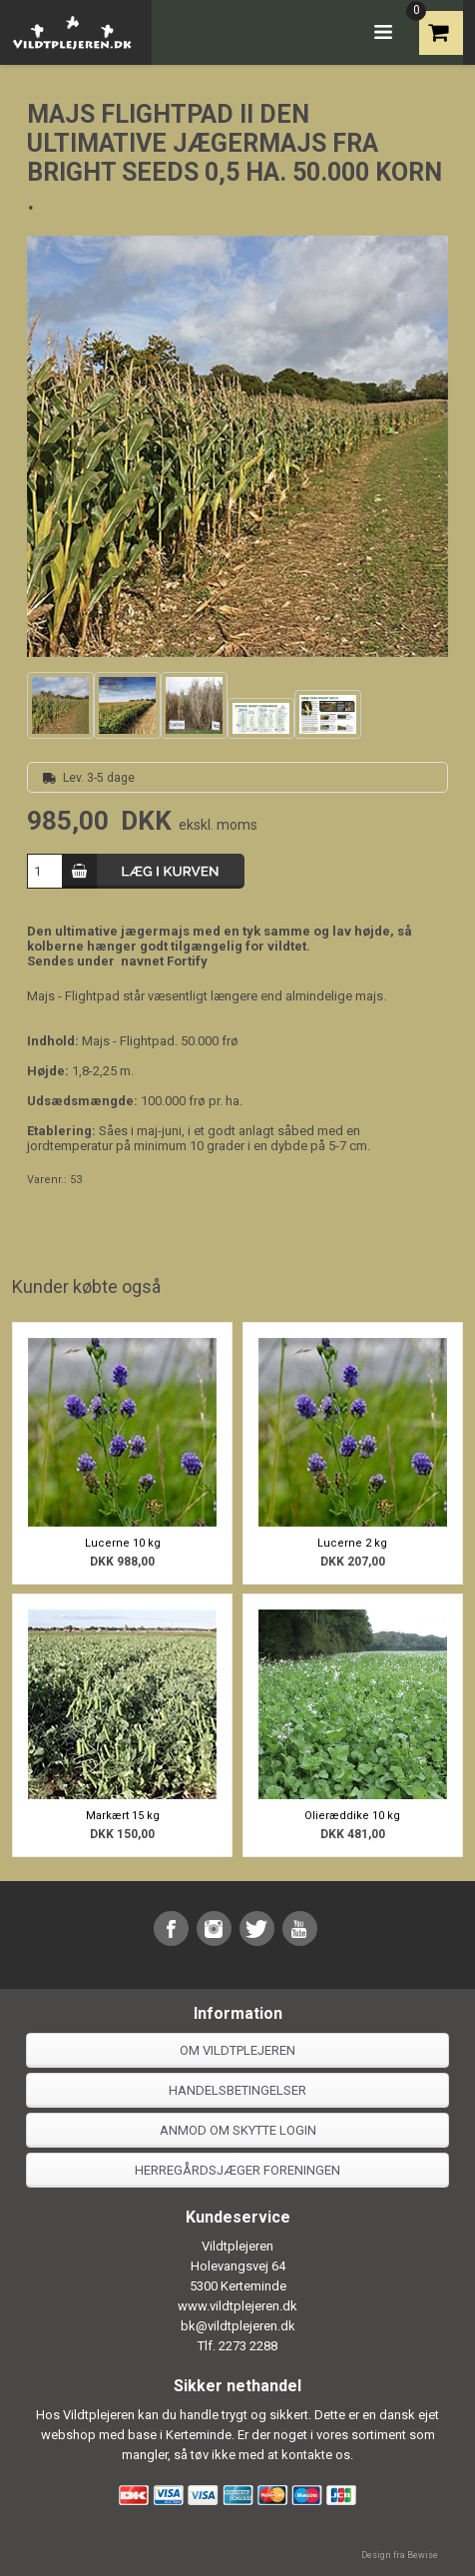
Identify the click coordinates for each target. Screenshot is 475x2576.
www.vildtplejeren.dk (237, 2305)
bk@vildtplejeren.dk (238, 2325)
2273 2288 (248, 2345)
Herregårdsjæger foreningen (237, 2170)
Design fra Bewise (399, 2555)
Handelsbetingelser (237, 2090)
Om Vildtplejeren (237, 2050)
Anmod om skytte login (238, 2130)
